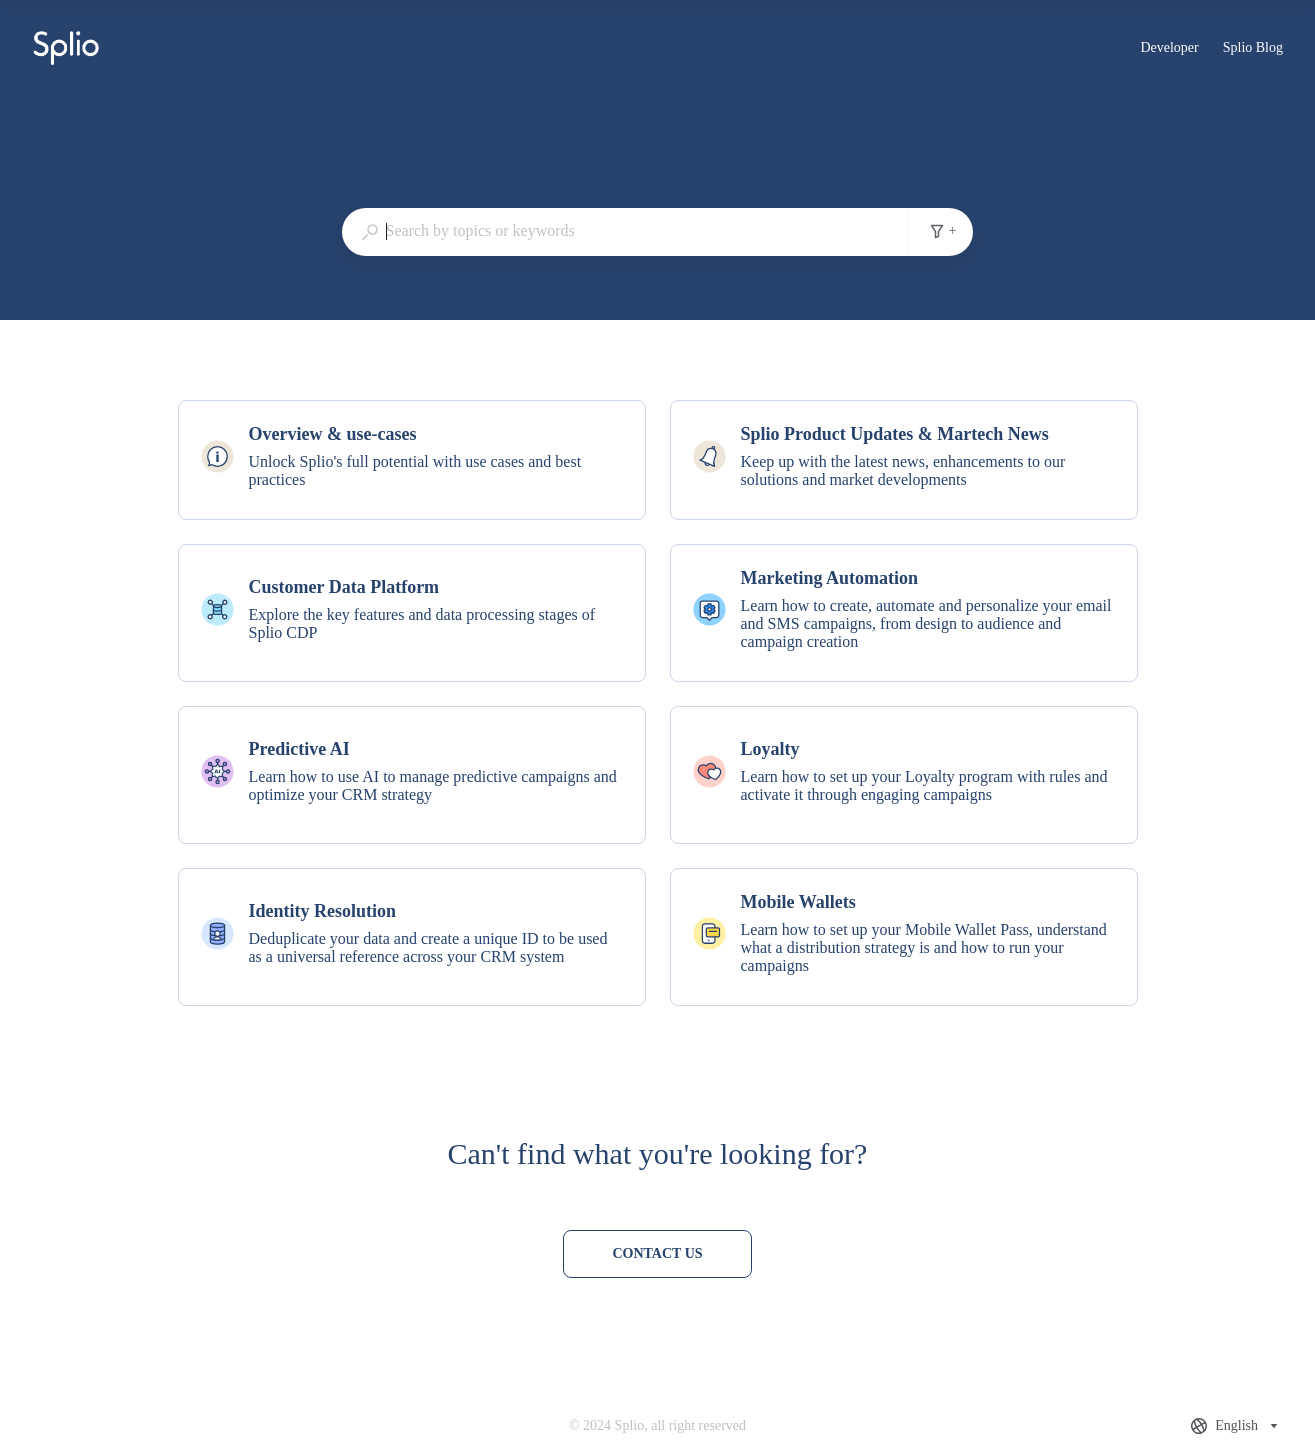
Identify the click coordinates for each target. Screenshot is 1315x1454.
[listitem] (412, 460)
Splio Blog (1253, 50)
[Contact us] (657, 1254)
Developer (1169, 50)
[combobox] (625, 231)
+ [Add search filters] (943, 231)
